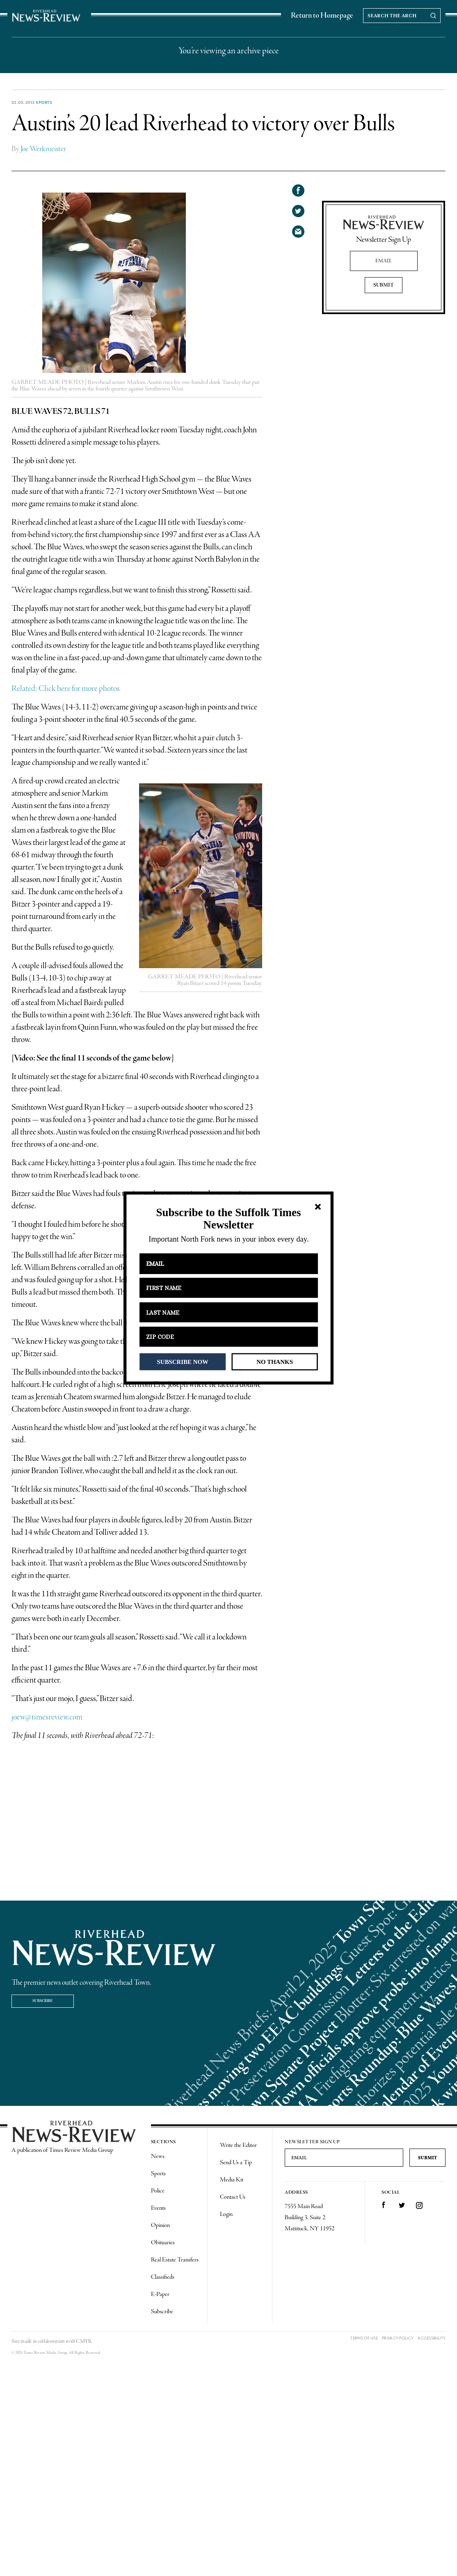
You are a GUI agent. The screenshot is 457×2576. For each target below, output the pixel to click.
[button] (228, 1219)
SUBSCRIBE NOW (182, 1361)
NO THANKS (274, 1361)
